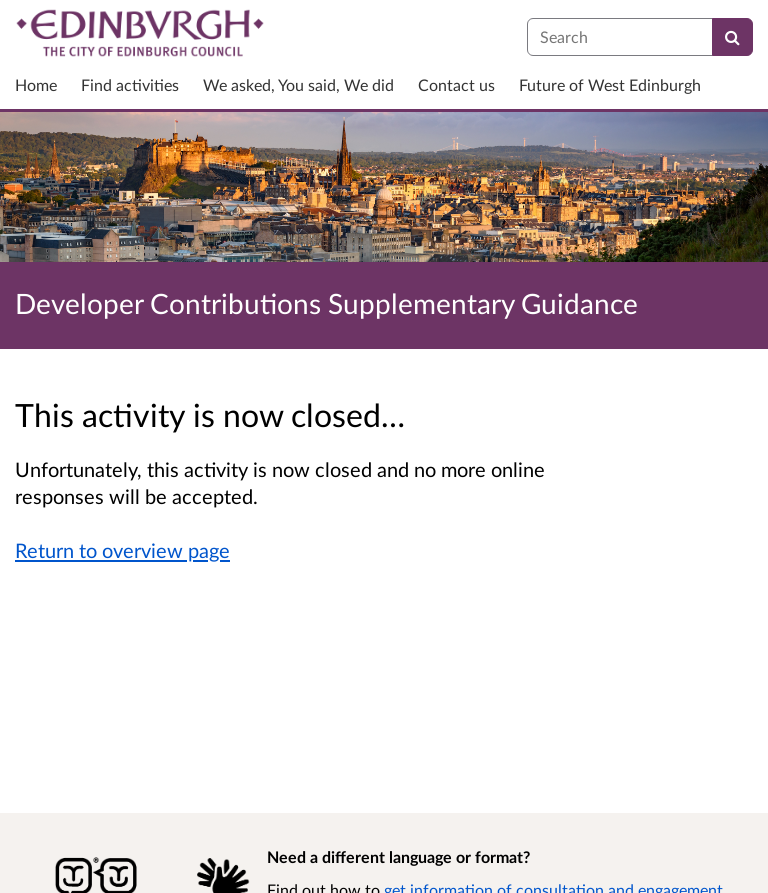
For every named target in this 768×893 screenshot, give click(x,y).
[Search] (732, 37)
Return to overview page (122, 550)
